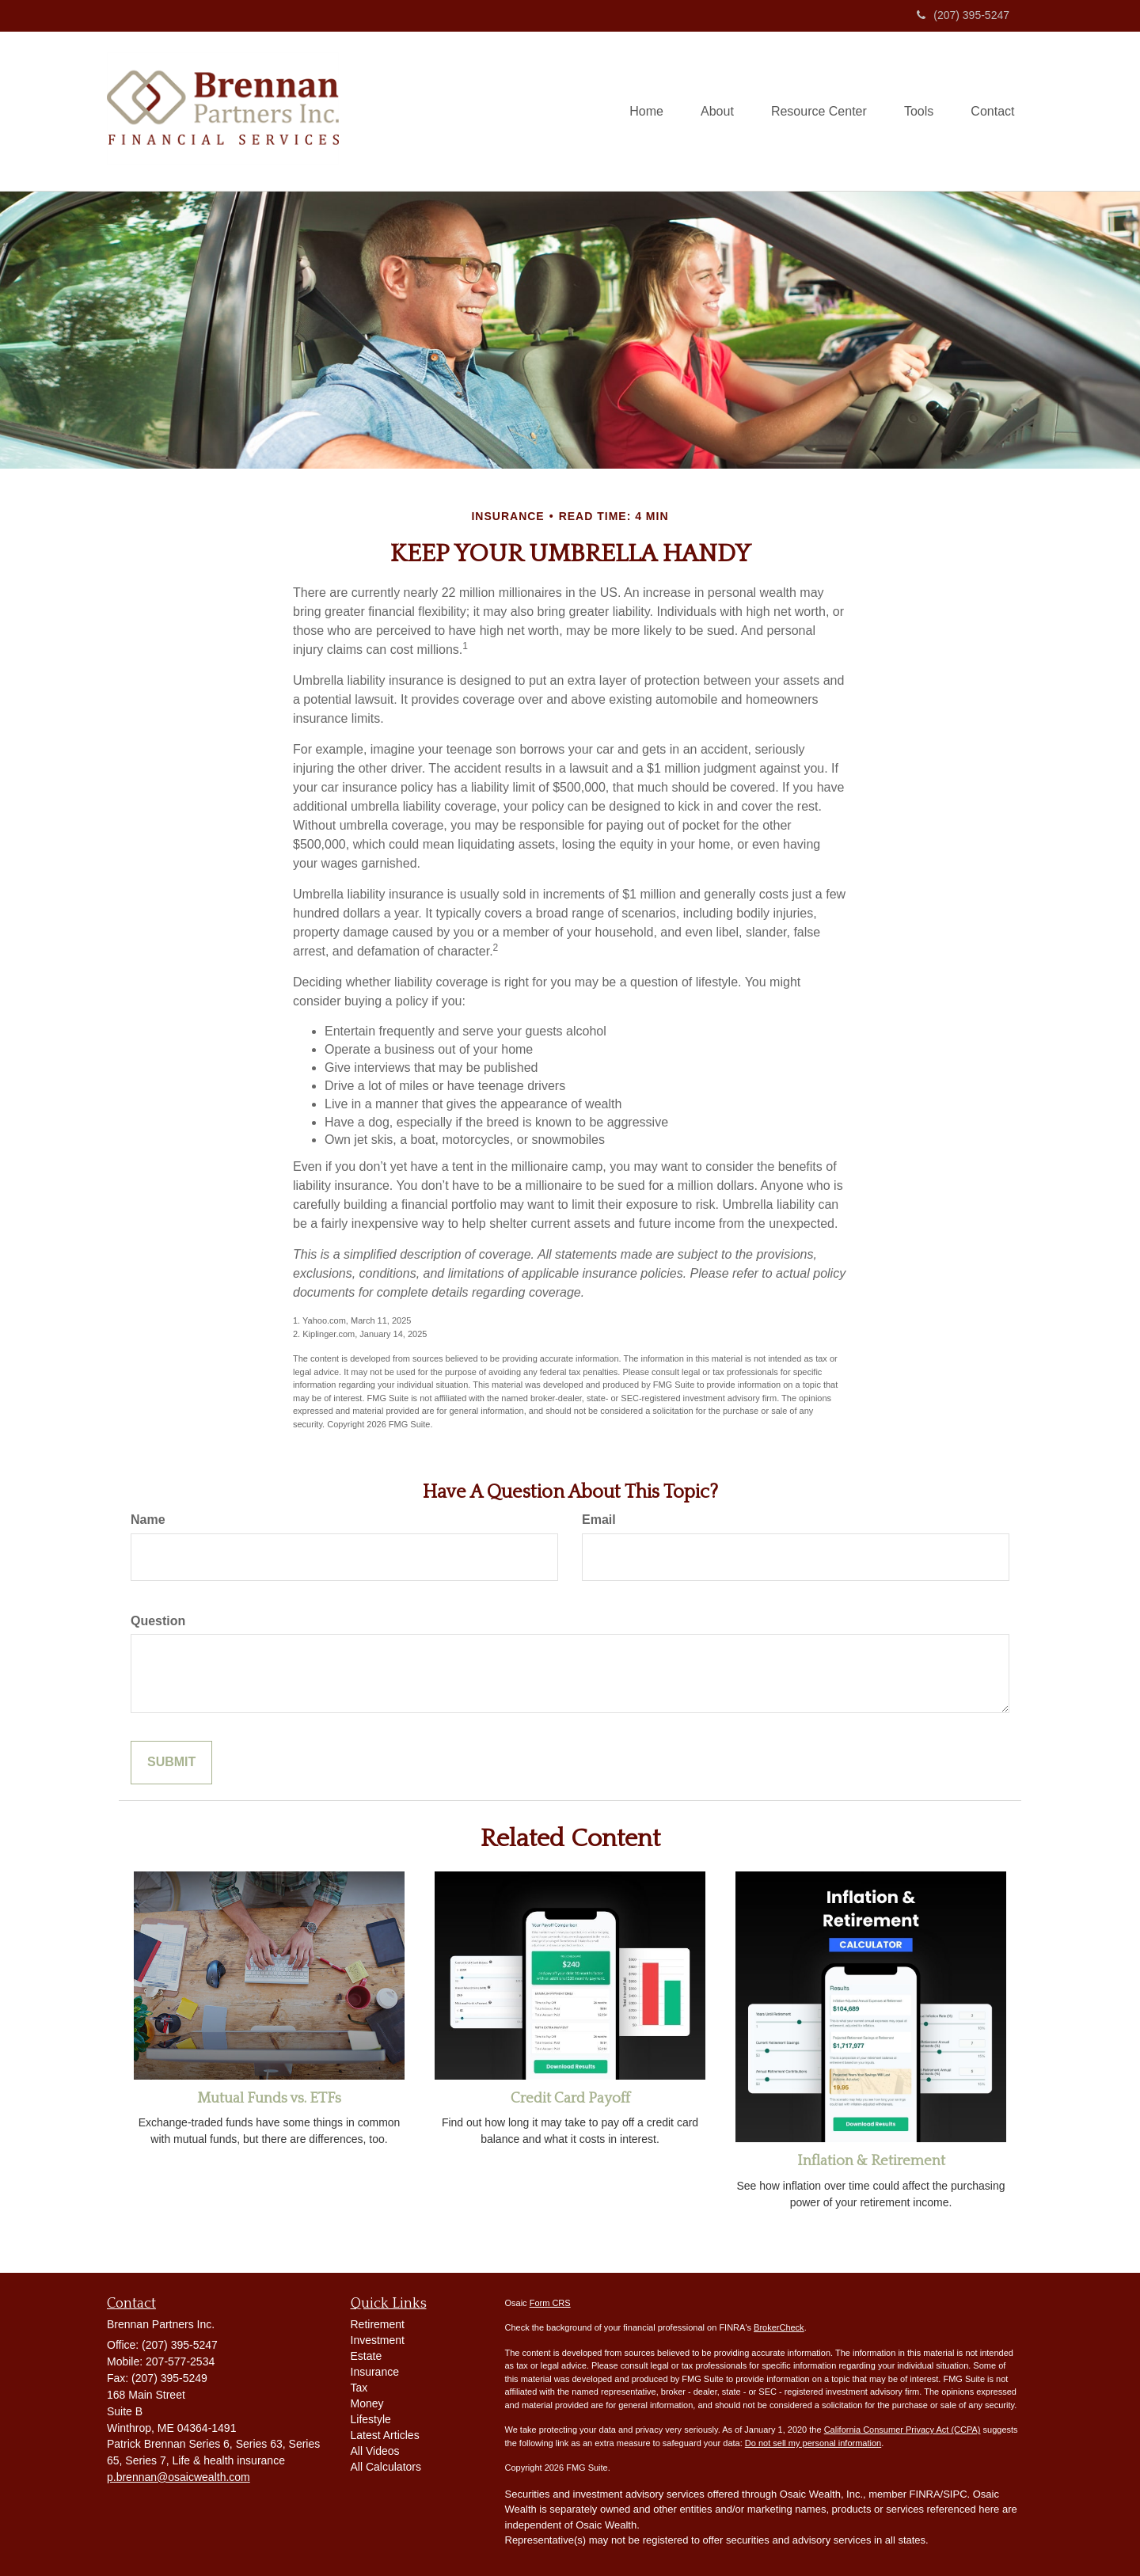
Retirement (378, 2324)
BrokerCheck (779, 2327)
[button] (709, 111)
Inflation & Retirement (871, 2160)
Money (367, 2403)
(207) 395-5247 (963, 15)
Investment (378, 2340)
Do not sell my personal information (813, 2443)
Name (148, 1519)
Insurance (375, 2371)
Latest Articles (385, 2435)
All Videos (375, 2451)
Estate (366, 2356)
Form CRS (550, 2303)
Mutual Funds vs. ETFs (269, 2098)
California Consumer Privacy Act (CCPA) (902, 2429)
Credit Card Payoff (570, 2098)
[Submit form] (171, 1762)
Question (158, 1621)
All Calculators (386, 2466)
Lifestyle (371, 2419)
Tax (359, 2387)
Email (599, 1519)
